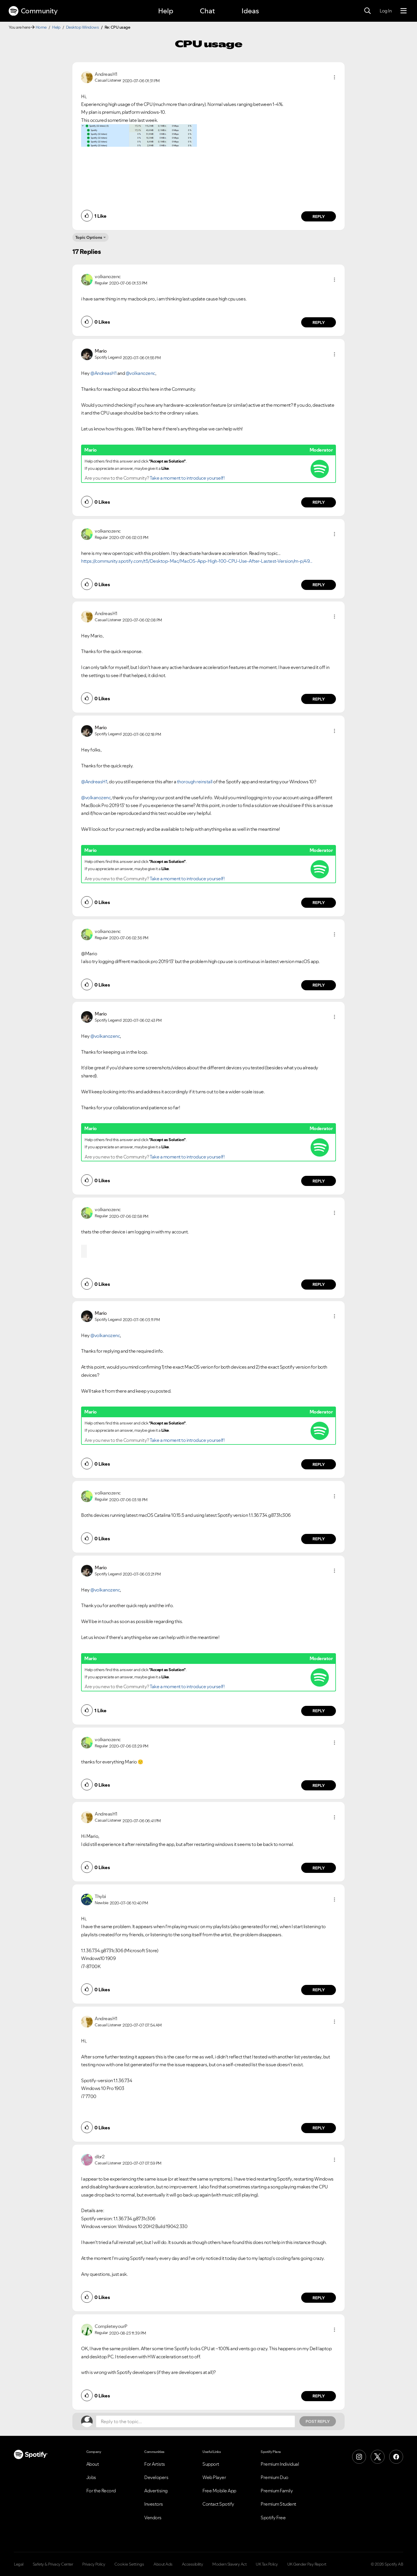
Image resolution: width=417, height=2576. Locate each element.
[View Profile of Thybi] (100, 1896)
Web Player (214, 2477)
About (92, 2464)
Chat (207, 11)
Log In (386, 11)
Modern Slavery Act (229, 2564)
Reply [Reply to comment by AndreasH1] (318, 216)
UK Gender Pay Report (306, 2564)
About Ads (163, 2564)
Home (41, 27)
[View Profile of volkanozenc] (108, 276)
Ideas (250, 11)
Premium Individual (280, 2464)
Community (33, 11)
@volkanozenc (140, 373)
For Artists (154, 2464)
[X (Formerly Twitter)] (378, 2457)
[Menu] (403, 11)
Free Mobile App (219, 2490)
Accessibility (192, 2564)
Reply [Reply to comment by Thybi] (318, 1990)
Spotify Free (273, 2517)
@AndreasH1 (103, 373)
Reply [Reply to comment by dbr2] (318, 2298)
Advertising (156, 2490)
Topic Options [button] (88, 237)
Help (165, 11)
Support (210, 2464)
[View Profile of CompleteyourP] (111, 2326)
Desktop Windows (82, 27)
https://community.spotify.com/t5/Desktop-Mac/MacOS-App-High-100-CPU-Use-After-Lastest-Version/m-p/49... (196, 561)
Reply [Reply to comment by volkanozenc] (318, 322)
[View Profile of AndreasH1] (106, 74)
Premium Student (278, 2504)
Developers (156, 2477)
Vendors (153, 2517)
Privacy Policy (93, 2564)
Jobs (91, 2477)
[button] (334, 77)
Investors (153, 2504)
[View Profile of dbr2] (99, 2156)
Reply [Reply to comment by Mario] (318, 502)
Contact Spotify (218, 2504)
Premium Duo (274, 2477)
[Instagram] (359, 2457)
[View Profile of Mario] (101, 351)
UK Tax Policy (267, 2564)
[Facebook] (396, 2457)
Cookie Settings (129, 2564)
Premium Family (277, 2490)
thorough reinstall (195, 781)
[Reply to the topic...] (195, 2421)
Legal (18, 2564)
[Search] (367, 11)
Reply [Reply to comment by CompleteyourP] (318, 2396)
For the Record (101, 2490)
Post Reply (318, 2421)
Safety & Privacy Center (53, 2564)
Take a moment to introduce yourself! (187, 478)
